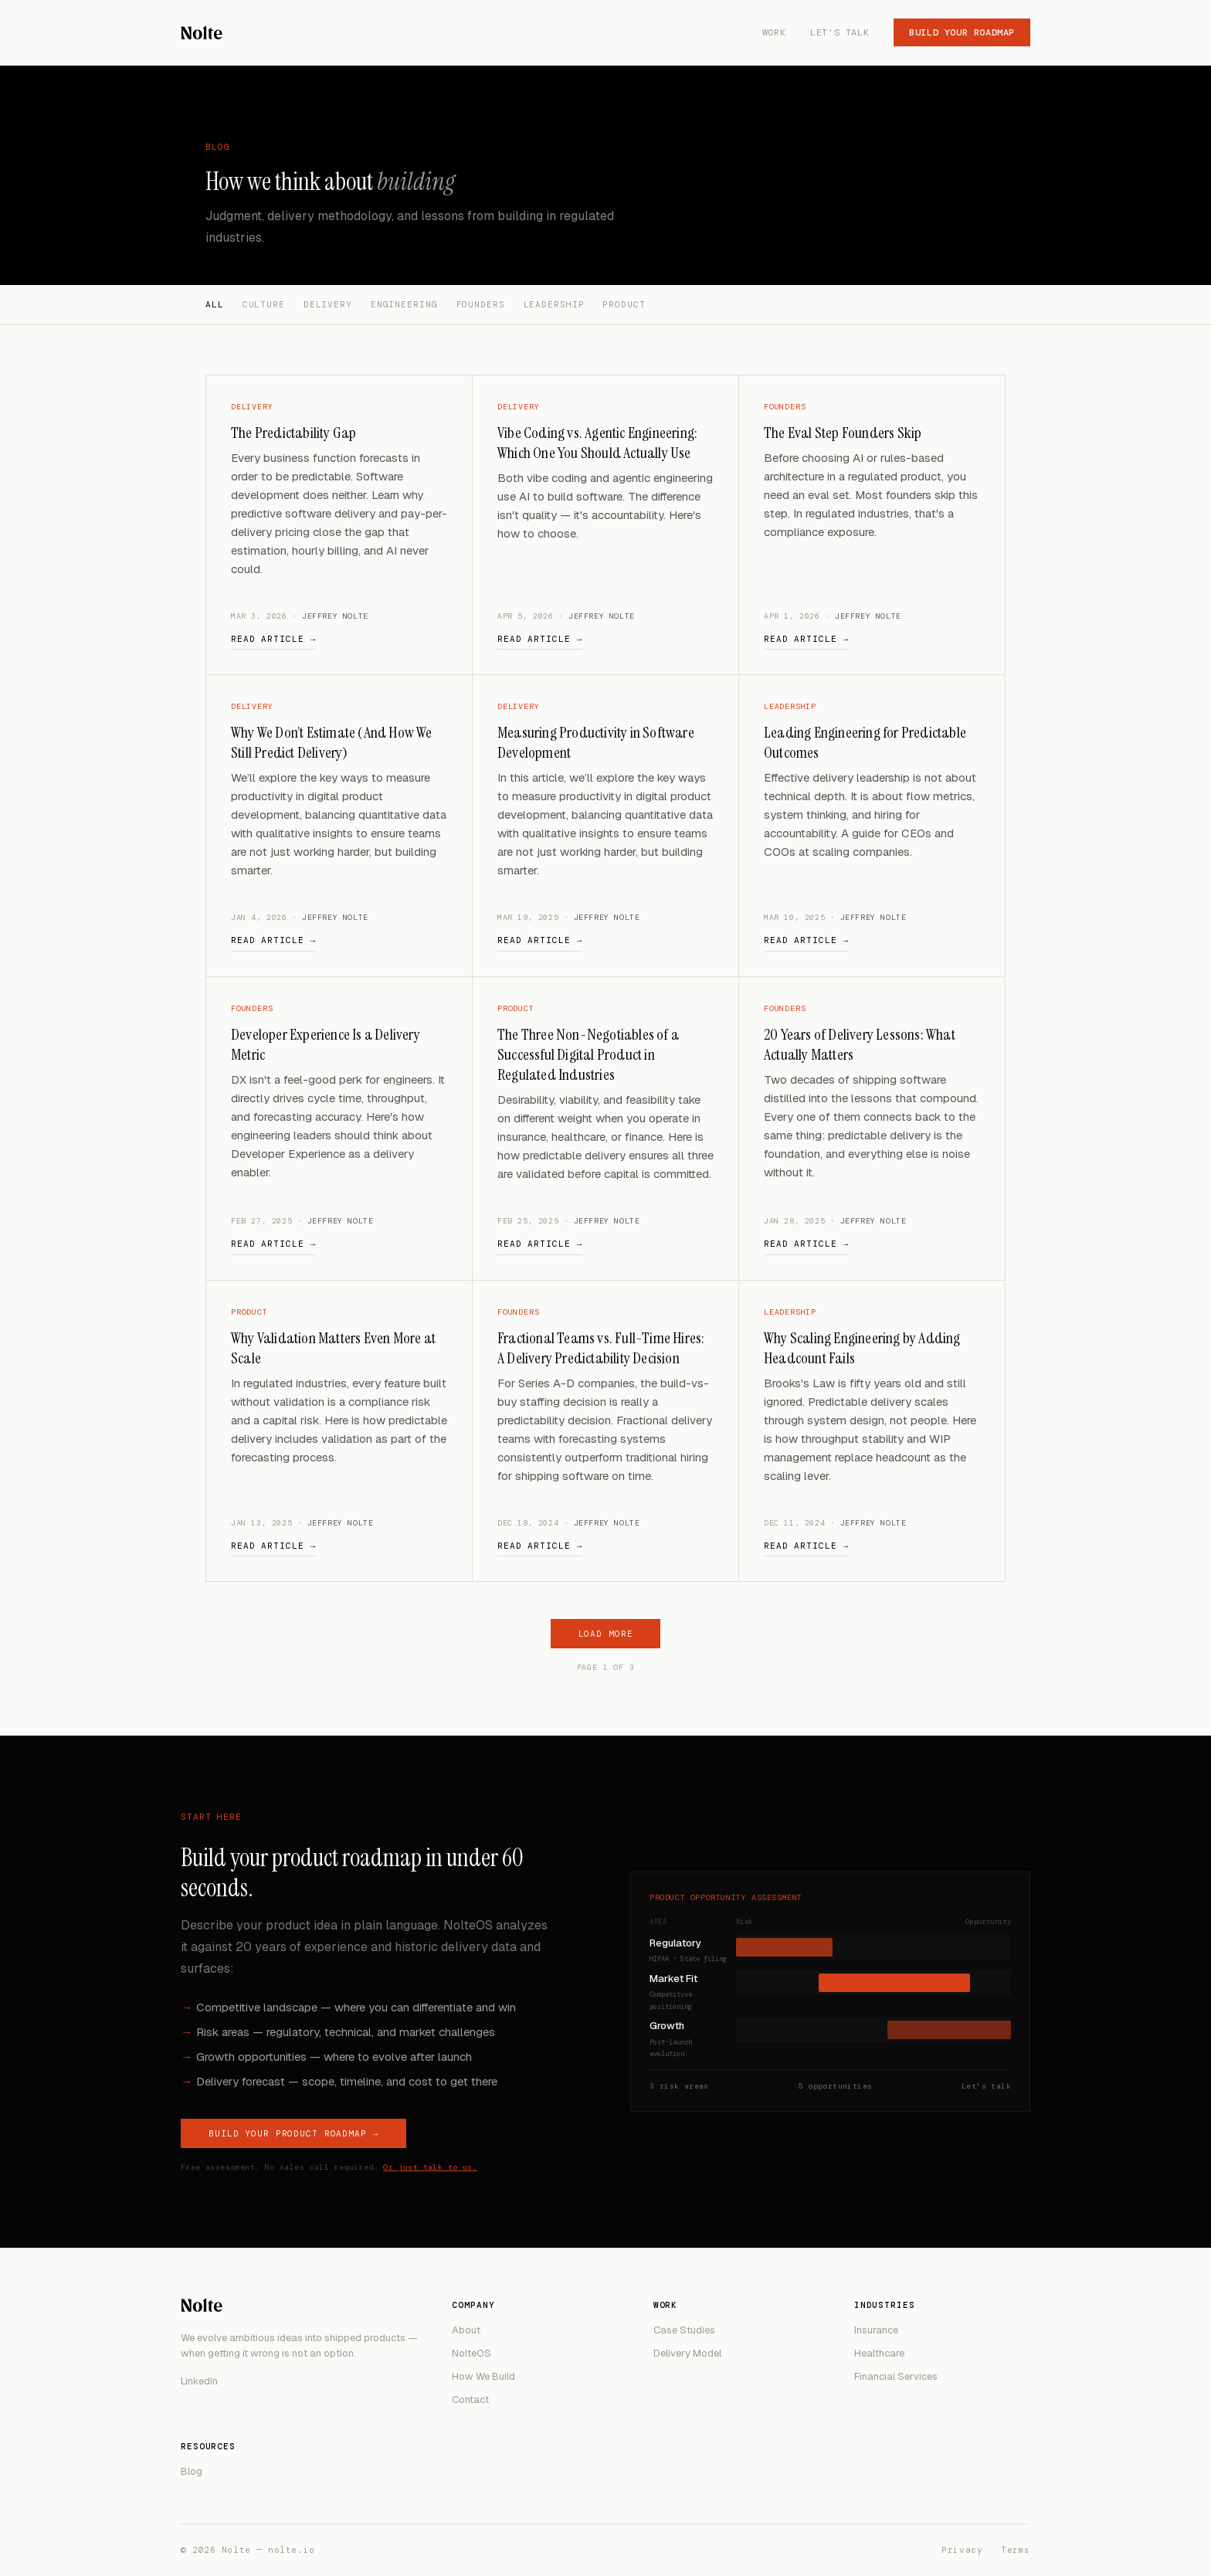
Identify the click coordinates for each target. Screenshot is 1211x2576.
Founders (480, 304)
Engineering (404, 304)
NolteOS (471, 2353)
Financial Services (896, 2376)
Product (623, 304)
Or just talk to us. (430, 2167)
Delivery (328, 304)
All (214, 304)
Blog (191, 2471)
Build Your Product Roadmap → (293, 2133)
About (466, 2330)
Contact (470, 2399)
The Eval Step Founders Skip (842, 433)
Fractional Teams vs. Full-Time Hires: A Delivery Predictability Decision (600, 1348)
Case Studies (684, 2330)
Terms (1015, 2549)
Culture (264, 304)
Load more (605, 1633)
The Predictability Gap (293, 433)
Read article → (273, 638)
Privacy (961, 2549)
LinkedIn (199, 2381)
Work (773, 32)
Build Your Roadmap (962, 32)
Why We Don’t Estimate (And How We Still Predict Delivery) (331, 742)
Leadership (554, 304)
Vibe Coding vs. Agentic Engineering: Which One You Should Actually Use (597, 443)
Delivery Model (687, 2353)
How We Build (483, 2376)
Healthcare (879, 2353)
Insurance (876, 2330)
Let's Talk (839, 32)
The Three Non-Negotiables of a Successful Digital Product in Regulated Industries (588, 1054)
